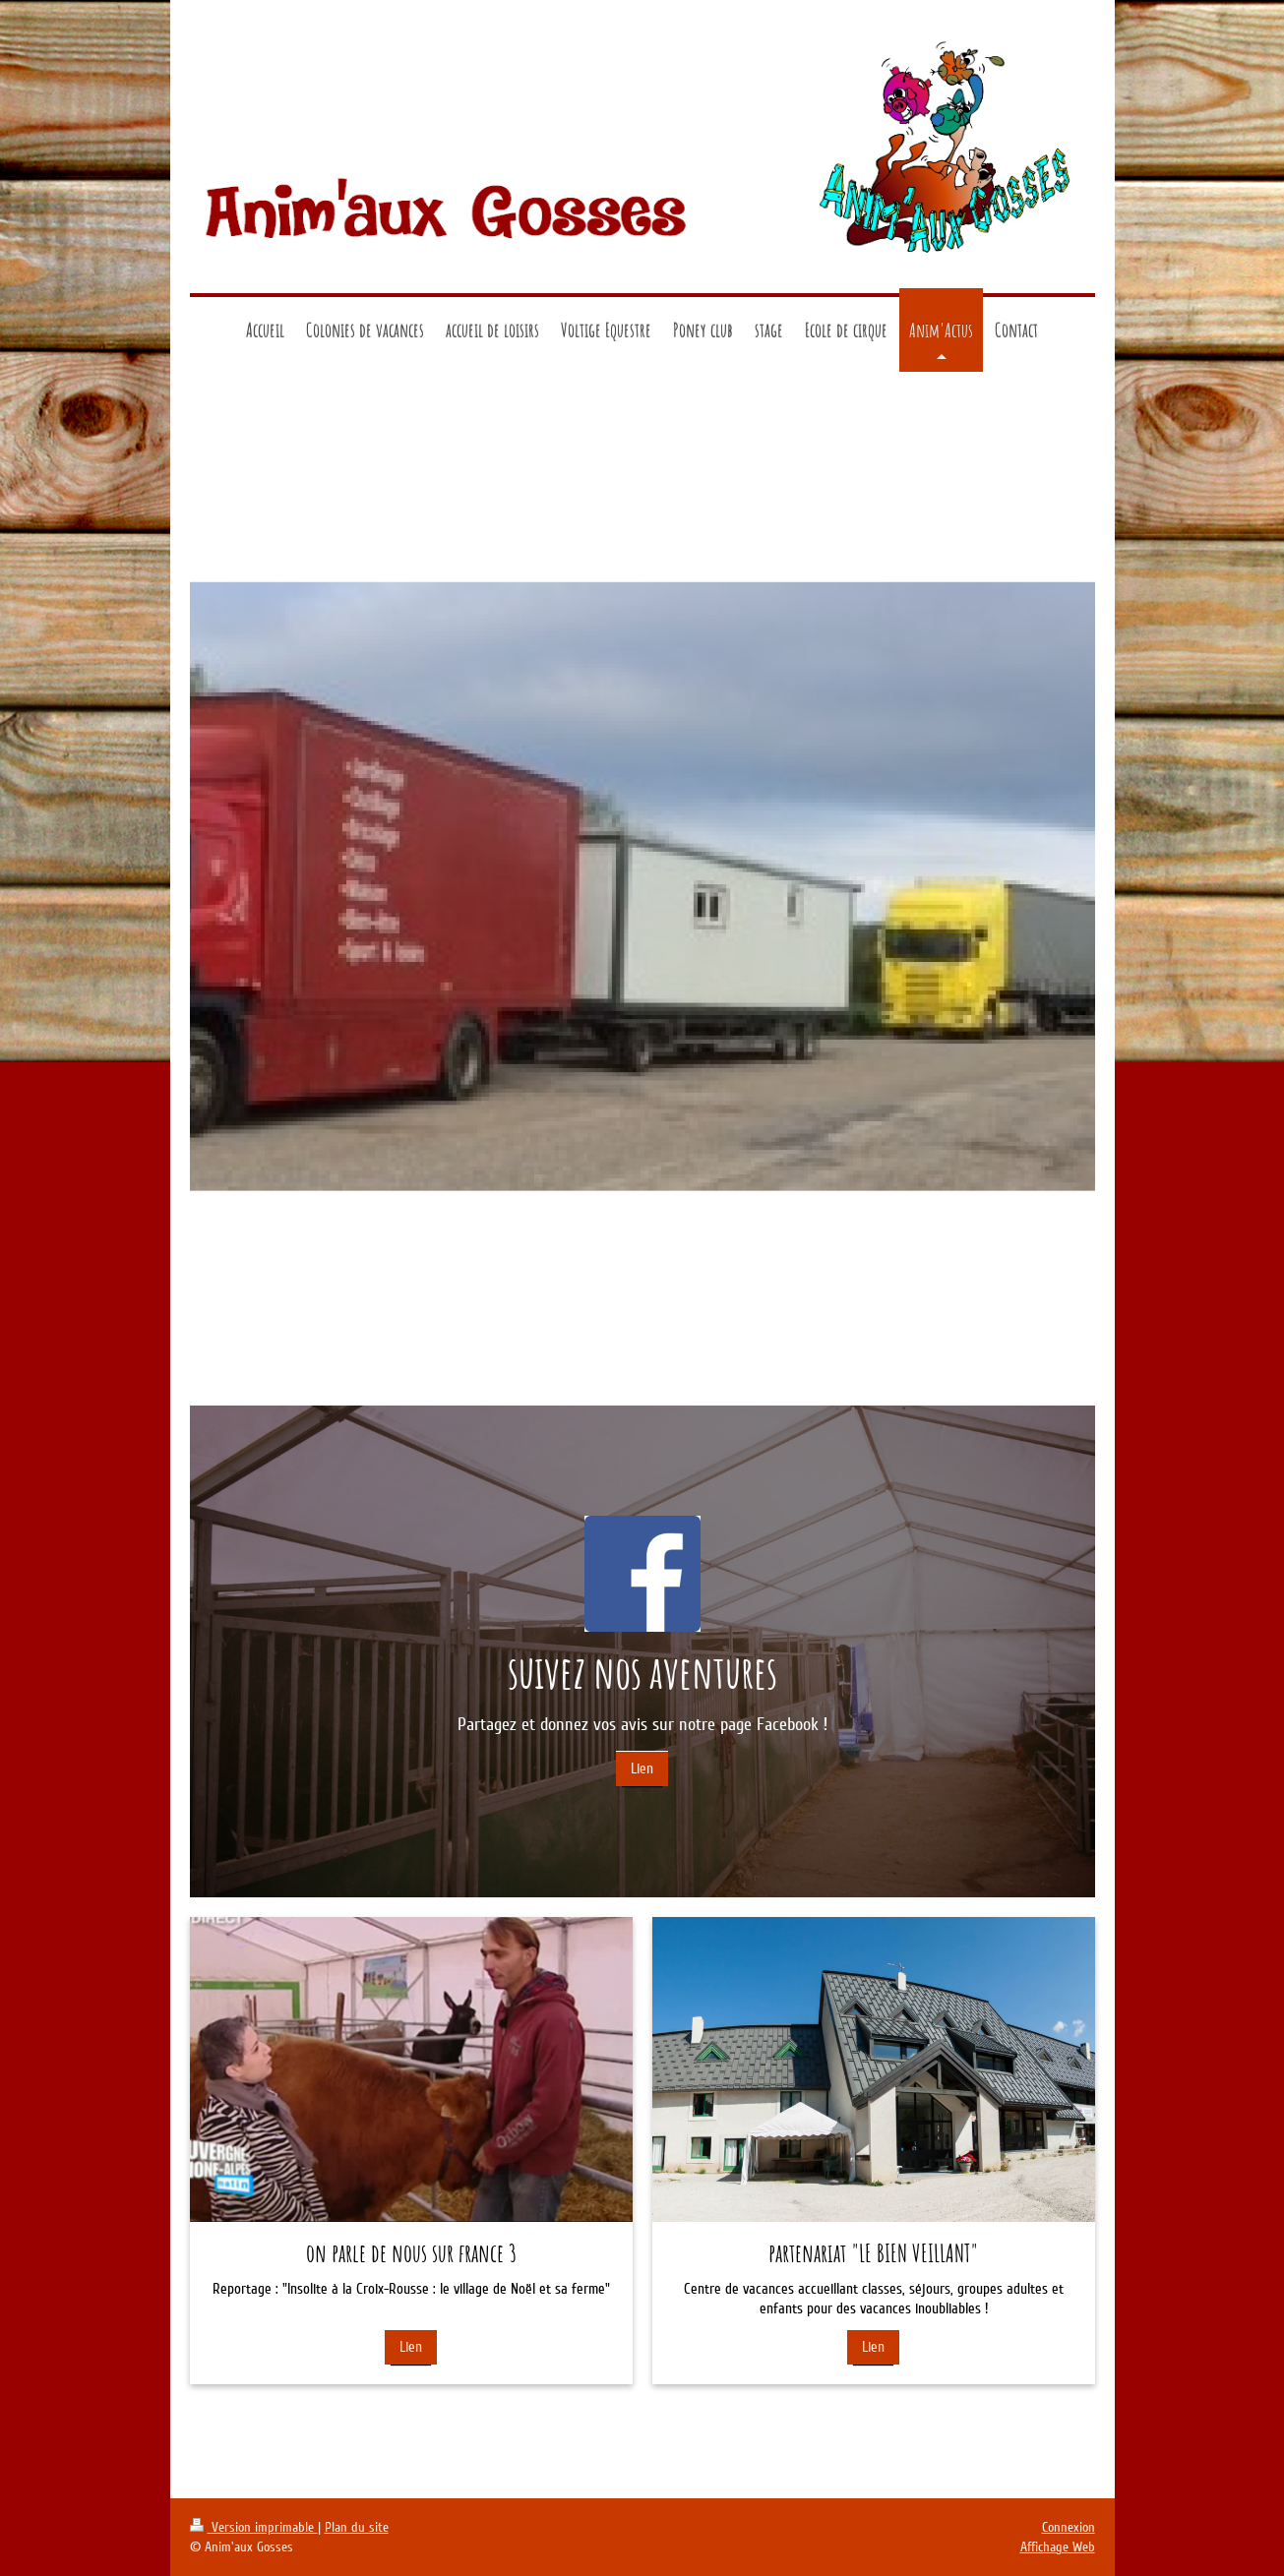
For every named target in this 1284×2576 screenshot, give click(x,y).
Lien (642, 1768)
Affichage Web (1057, 2547)
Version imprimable (254, 2527)
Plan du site (357, 2527)
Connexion (1068, 2527)
